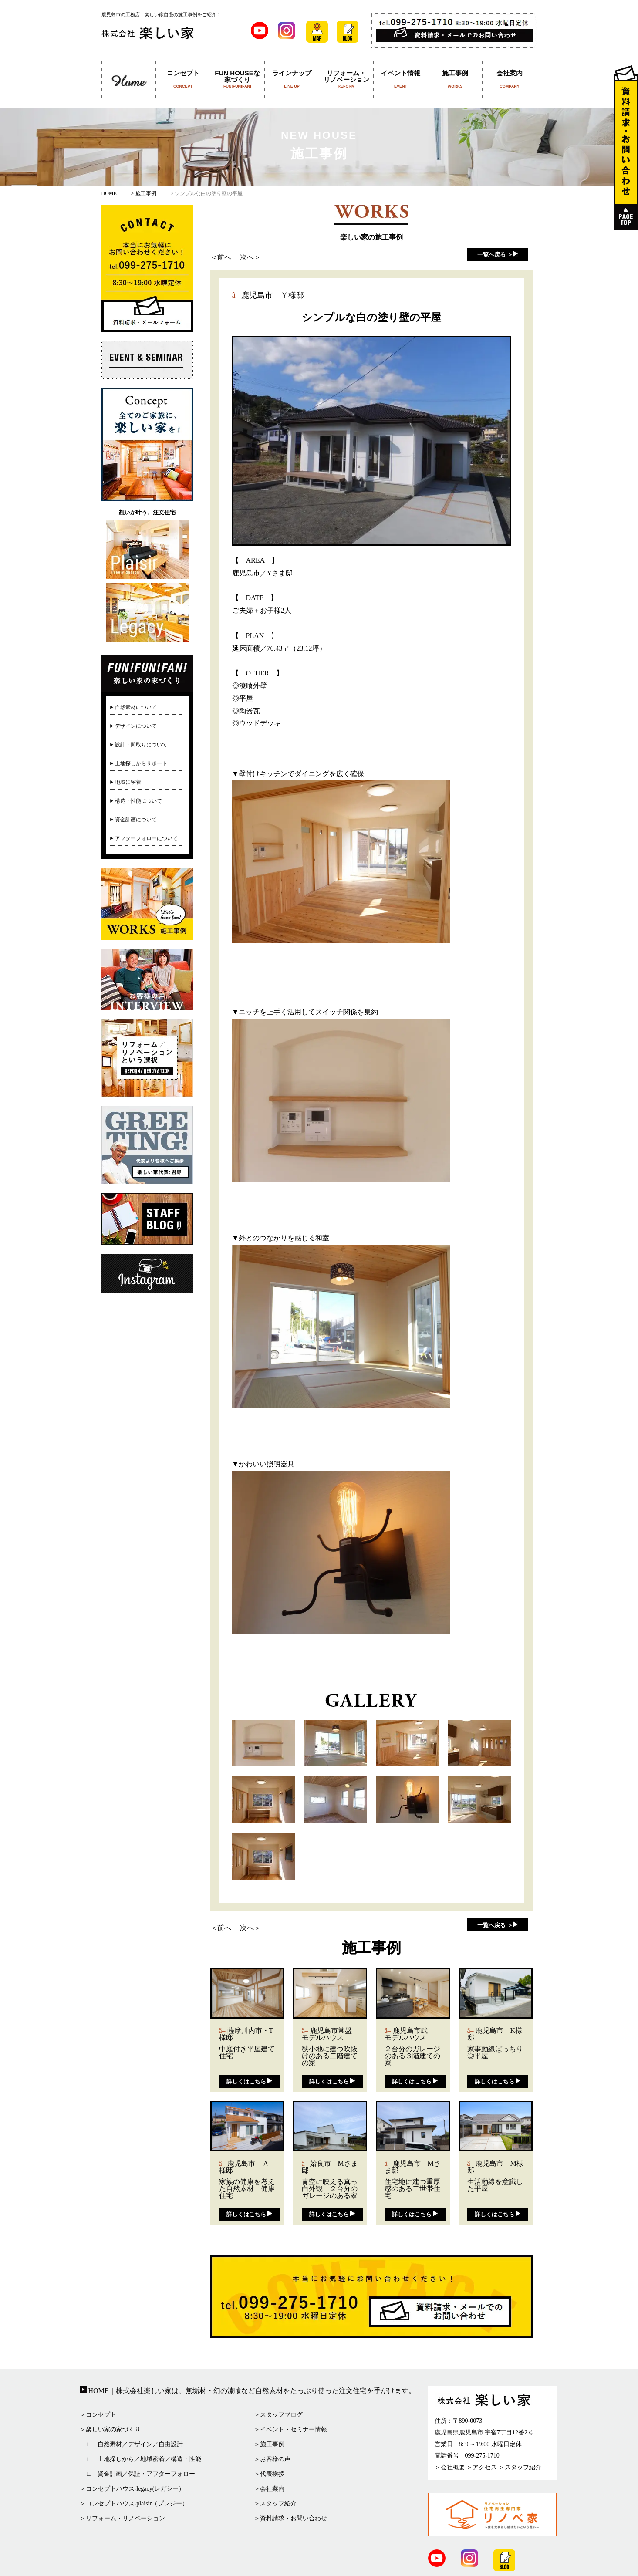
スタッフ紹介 (523, 2467)
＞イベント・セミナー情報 (290, 2429)
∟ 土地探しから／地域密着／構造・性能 (141, 2459)
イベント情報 (401, 78)
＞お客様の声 (272, 2459)
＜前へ (220, 257)
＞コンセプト (98, 2414)
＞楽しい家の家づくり (110, 2429)
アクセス (485, 2467)
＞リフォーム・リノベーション (122, 2518)
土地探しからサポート (141, 763)
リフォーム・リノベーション (346, 78)
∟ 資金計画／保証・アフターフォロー (138, 2474)
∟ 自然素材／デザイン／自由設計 (131, 2444)
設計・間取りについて (141, 745)
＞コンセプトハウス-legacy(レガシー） (132, 2488)
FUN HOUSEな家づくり (237, 78)
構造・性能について (138, 801)
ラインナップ (292, 78)
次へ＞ (250, 257)
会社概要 (453, 2467)
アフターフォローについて (146, 838)
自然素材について (136, 707)
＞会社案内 (269, 2488)
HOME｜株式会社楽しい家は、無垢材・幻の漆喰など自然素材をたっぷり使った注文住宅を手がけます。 (251, 2390)
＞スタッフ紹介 (275, 2503)
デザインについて (136, 726)
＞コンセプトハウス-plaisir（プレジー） (134, 2503)
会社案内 (510, 78)
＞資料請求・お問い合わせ (290, 2518)
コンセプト (183, 78)
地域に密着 (128, 782)
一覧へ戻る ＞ (495, 254)
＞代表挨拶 (269, 2474)
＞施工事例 (269, 2444)
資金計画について (136, 820)
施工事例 (455, 78)
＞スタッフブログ (278, 2414)
